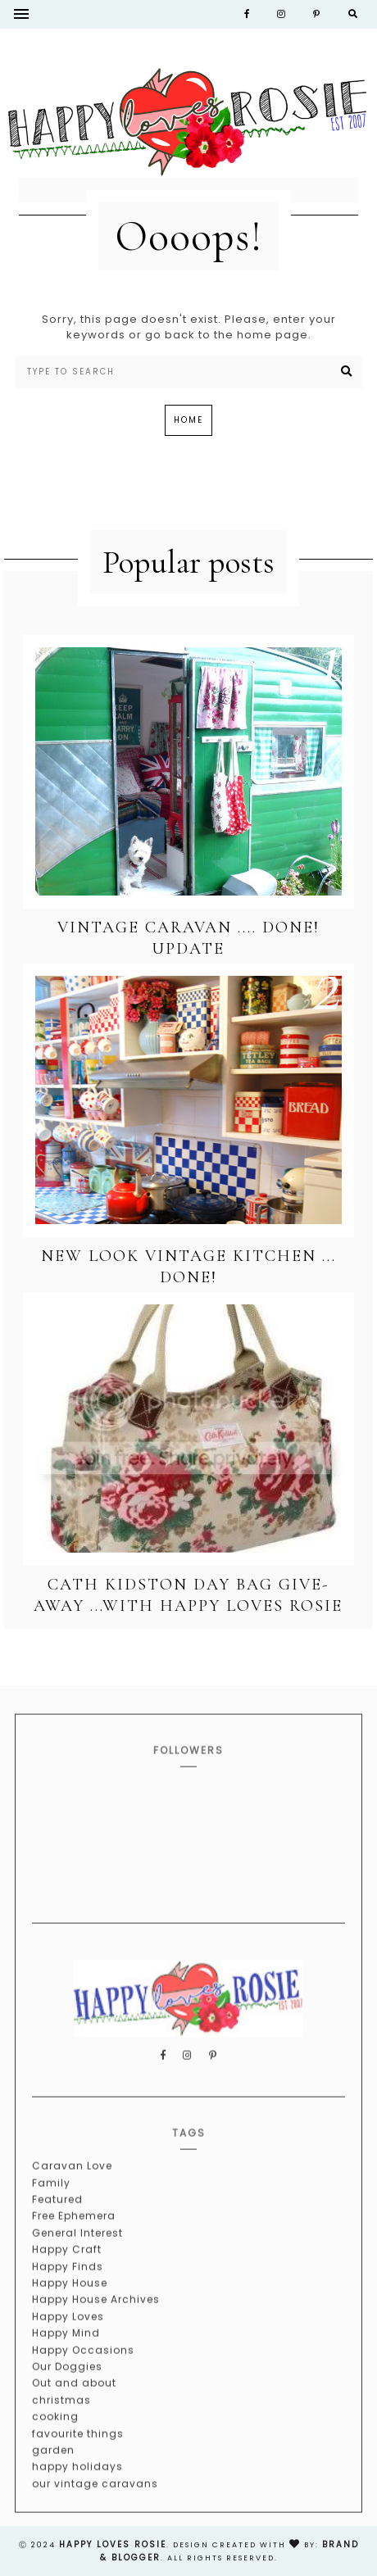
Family (51, 2209)
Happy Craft (67, 2276)
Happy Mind (66, 2359)
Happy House (69, 2309)
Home (188, 420)
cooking (55, 2443)
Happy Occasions (83, 2376)
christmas (61, 2426)
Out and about (74, 2409)
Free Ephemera (74, 2242)
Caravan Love (72, 2192)
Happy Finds (67, 2293)
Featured (57, 2226)
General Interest (77, 2259)
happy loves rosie (112, 2544)
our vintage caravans (95, 2510)
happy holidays (77, 2493)
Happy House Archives (96, 2326)
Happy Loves (68, 2343)
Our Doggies (67, 2393)
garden (53, 2476)
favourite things (78, 2460)
